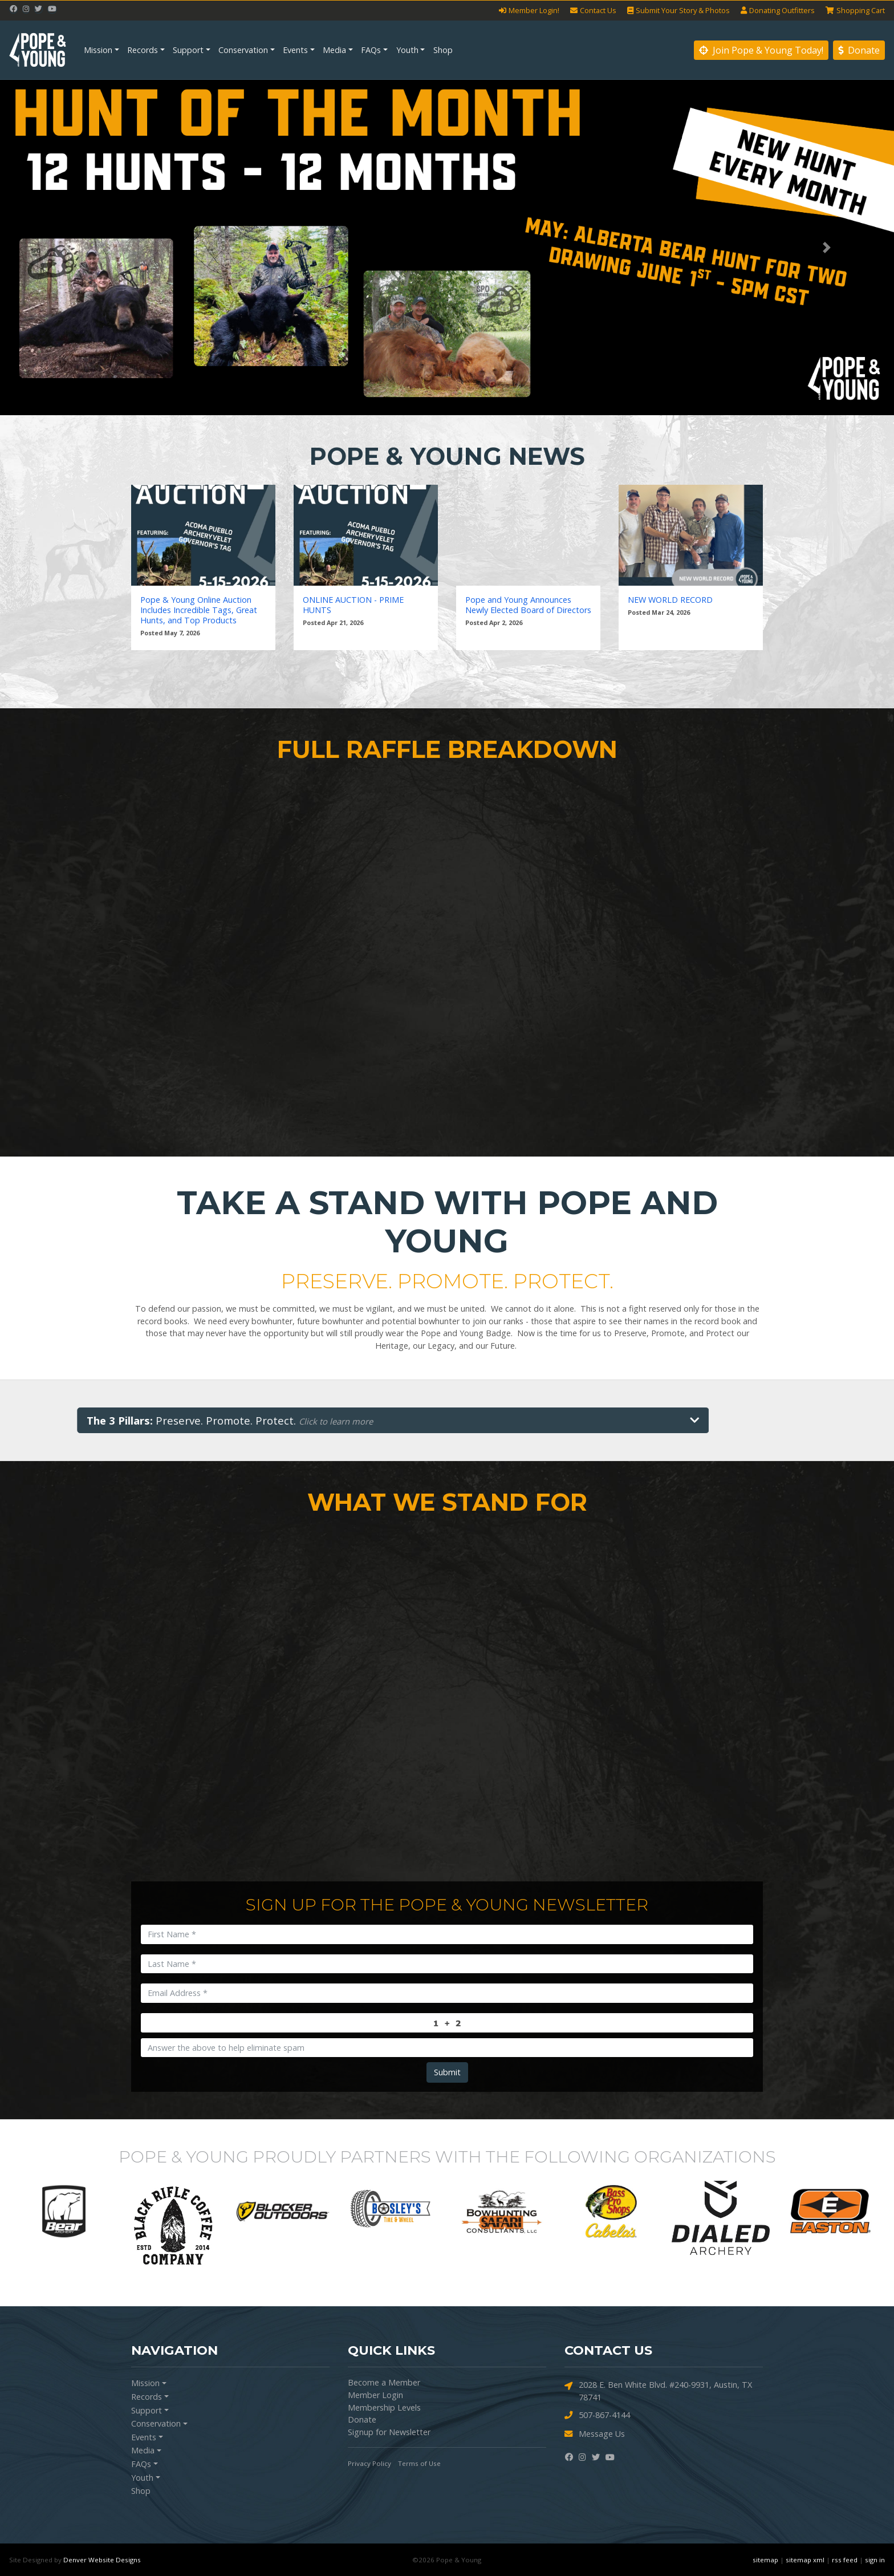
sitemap (765, 2559)
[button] (67, 247)
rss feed (845, 2559)
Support (188, 49)
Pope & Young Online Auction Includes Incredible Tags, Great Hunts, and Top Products (198, 610)
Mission (98, 49)
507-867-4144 (597, 2415)
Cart (855, 10)
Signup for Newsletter (389, 2432)
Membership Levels (384, 2407)
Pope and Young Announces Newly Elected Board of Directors (528, 605)
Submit (447, 2072)
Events (295, 49)
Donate (859, 50)
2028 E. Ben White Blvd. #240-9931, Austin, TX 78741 (658, 2391)
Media (334, 49)
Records (142, 49)
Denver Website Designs (102, 2559)
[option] (64, 2211)
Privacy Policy (369, 2463)
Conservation (243, 49)
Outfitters (778, 10)
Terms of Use (419, 2463)
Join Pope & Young (761, 50)
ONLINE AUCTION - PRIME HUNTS (353, 605)
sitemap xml (805, 2559)
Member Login (375, 2395)
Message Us (594, 2434)
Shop (443, 49)
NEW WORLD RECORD (670, 600)
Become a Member (384, 2382)
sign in (875, 2559)
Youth (407, 49)
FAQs (371, 49)
